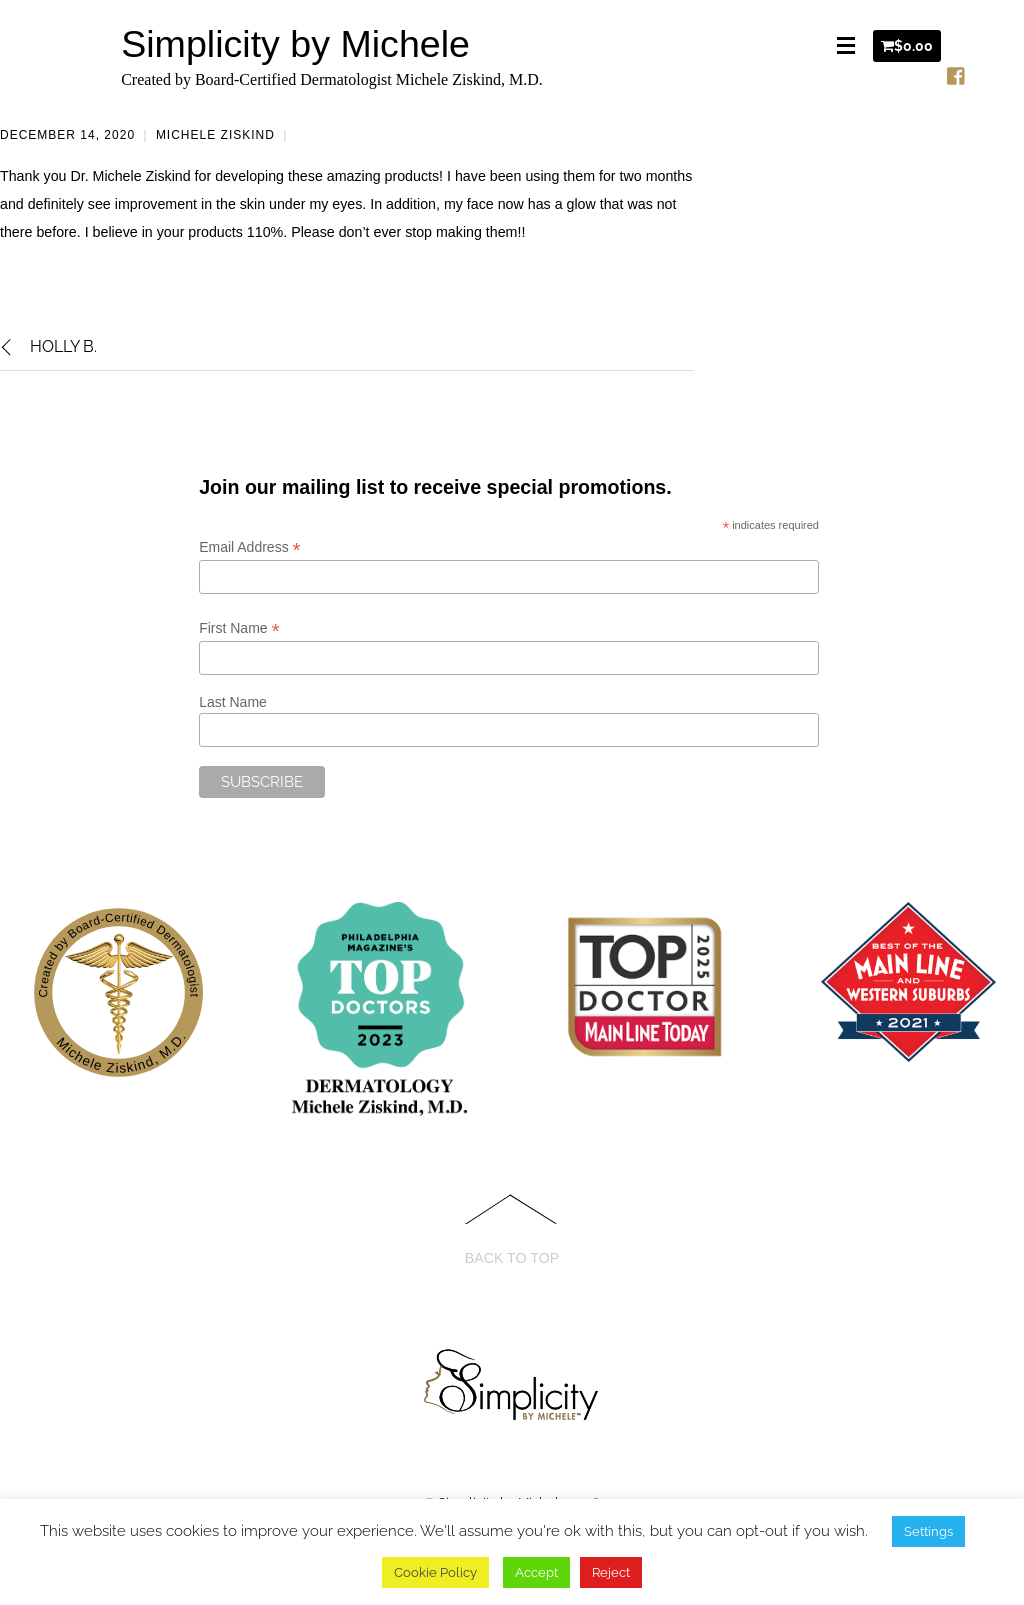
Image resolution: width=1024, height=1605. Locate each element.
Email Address (250, 547)
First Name (239, 628)
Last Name (233, 702)
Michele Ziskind (215, 135)
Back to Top (512, 1258)
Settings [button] (928, 1531)
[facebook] (957, 72)
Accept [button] (536, 1572)
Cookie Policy (435, 1572)
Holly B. (48, 346)
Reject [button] (611, 1572)
